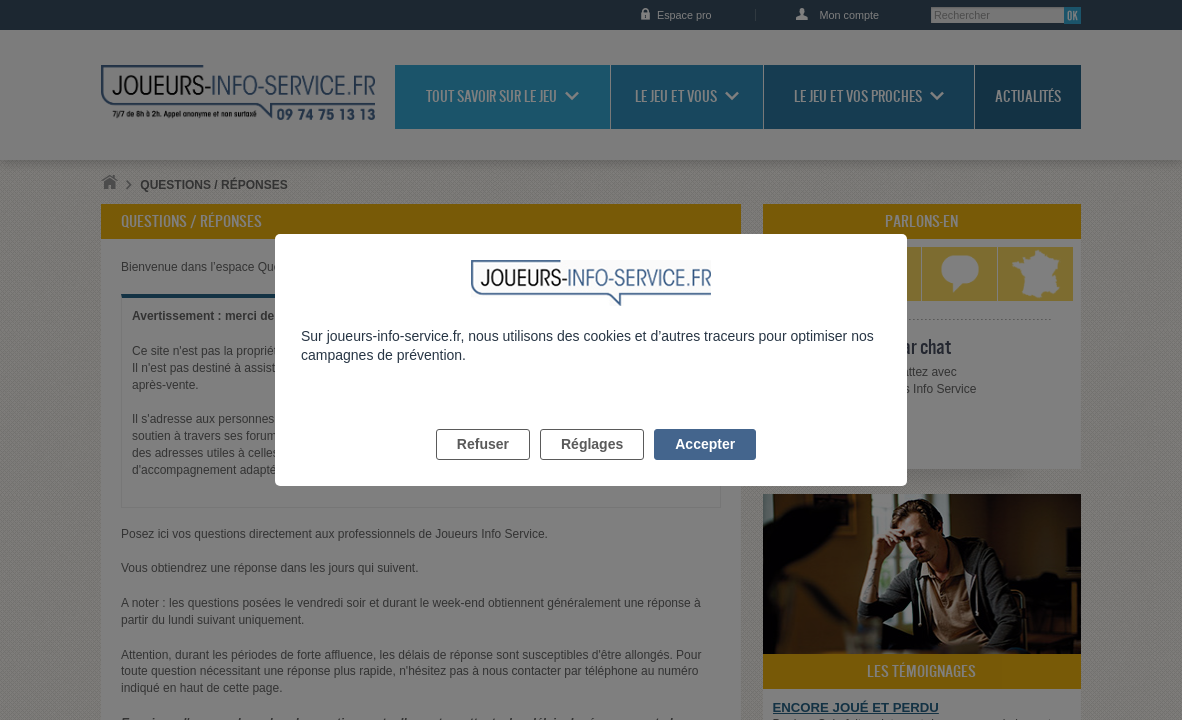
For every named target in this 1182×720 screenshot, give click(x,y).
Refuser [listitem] (483, 467)
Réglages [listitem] (592, 467)
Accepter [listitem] (705, 467)
